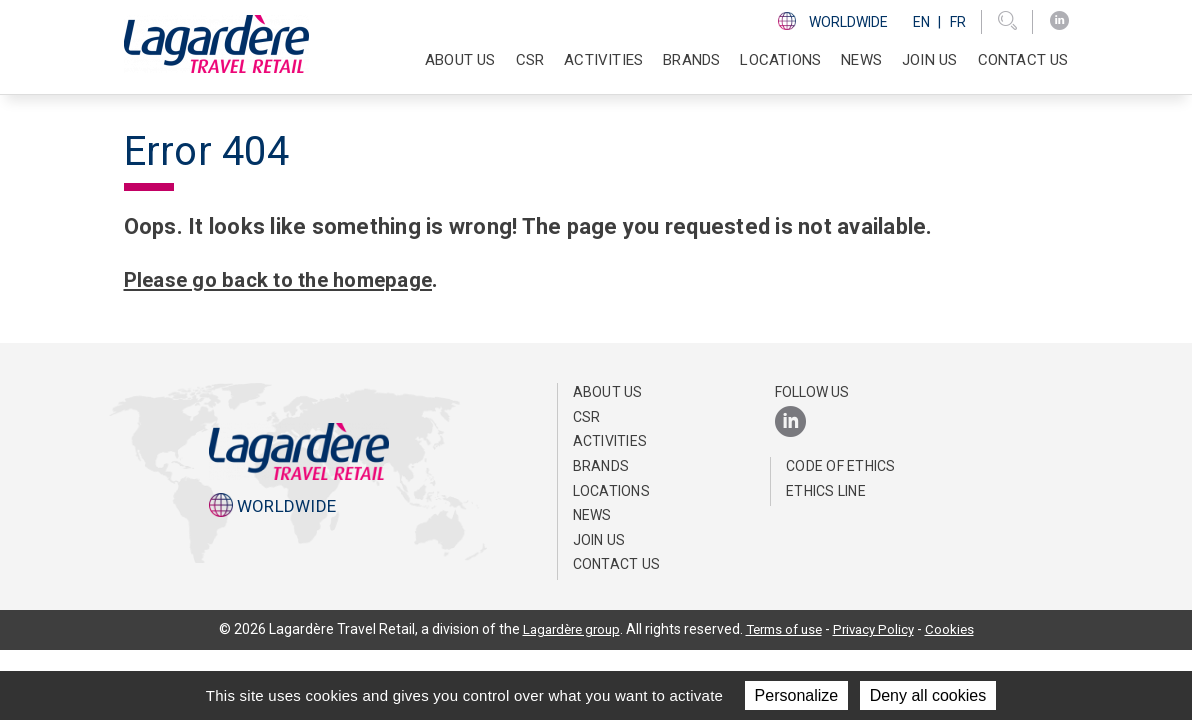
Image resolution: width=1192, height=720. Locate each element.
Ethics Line (826, 491)
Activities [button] (603, 60)
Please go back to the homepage (292, 279)
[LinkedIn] (1059, 21)
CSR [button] (530, 60)
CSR (587, 417)
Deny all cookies (928, 695)
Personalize (797, 695)
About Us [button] (460, 60)
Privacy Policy (881, 629)
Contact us (1023, 60)
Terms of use (785, 629)
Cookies (960, 629)
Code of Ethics (841, 466)
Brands (691, 60)
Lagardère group (564, 629)
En (921, 22)
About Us (608, 392)
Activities (610, 441)
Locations (780, 60)
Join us (929, 60)
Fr (958, 22)
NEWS (861, 60)
